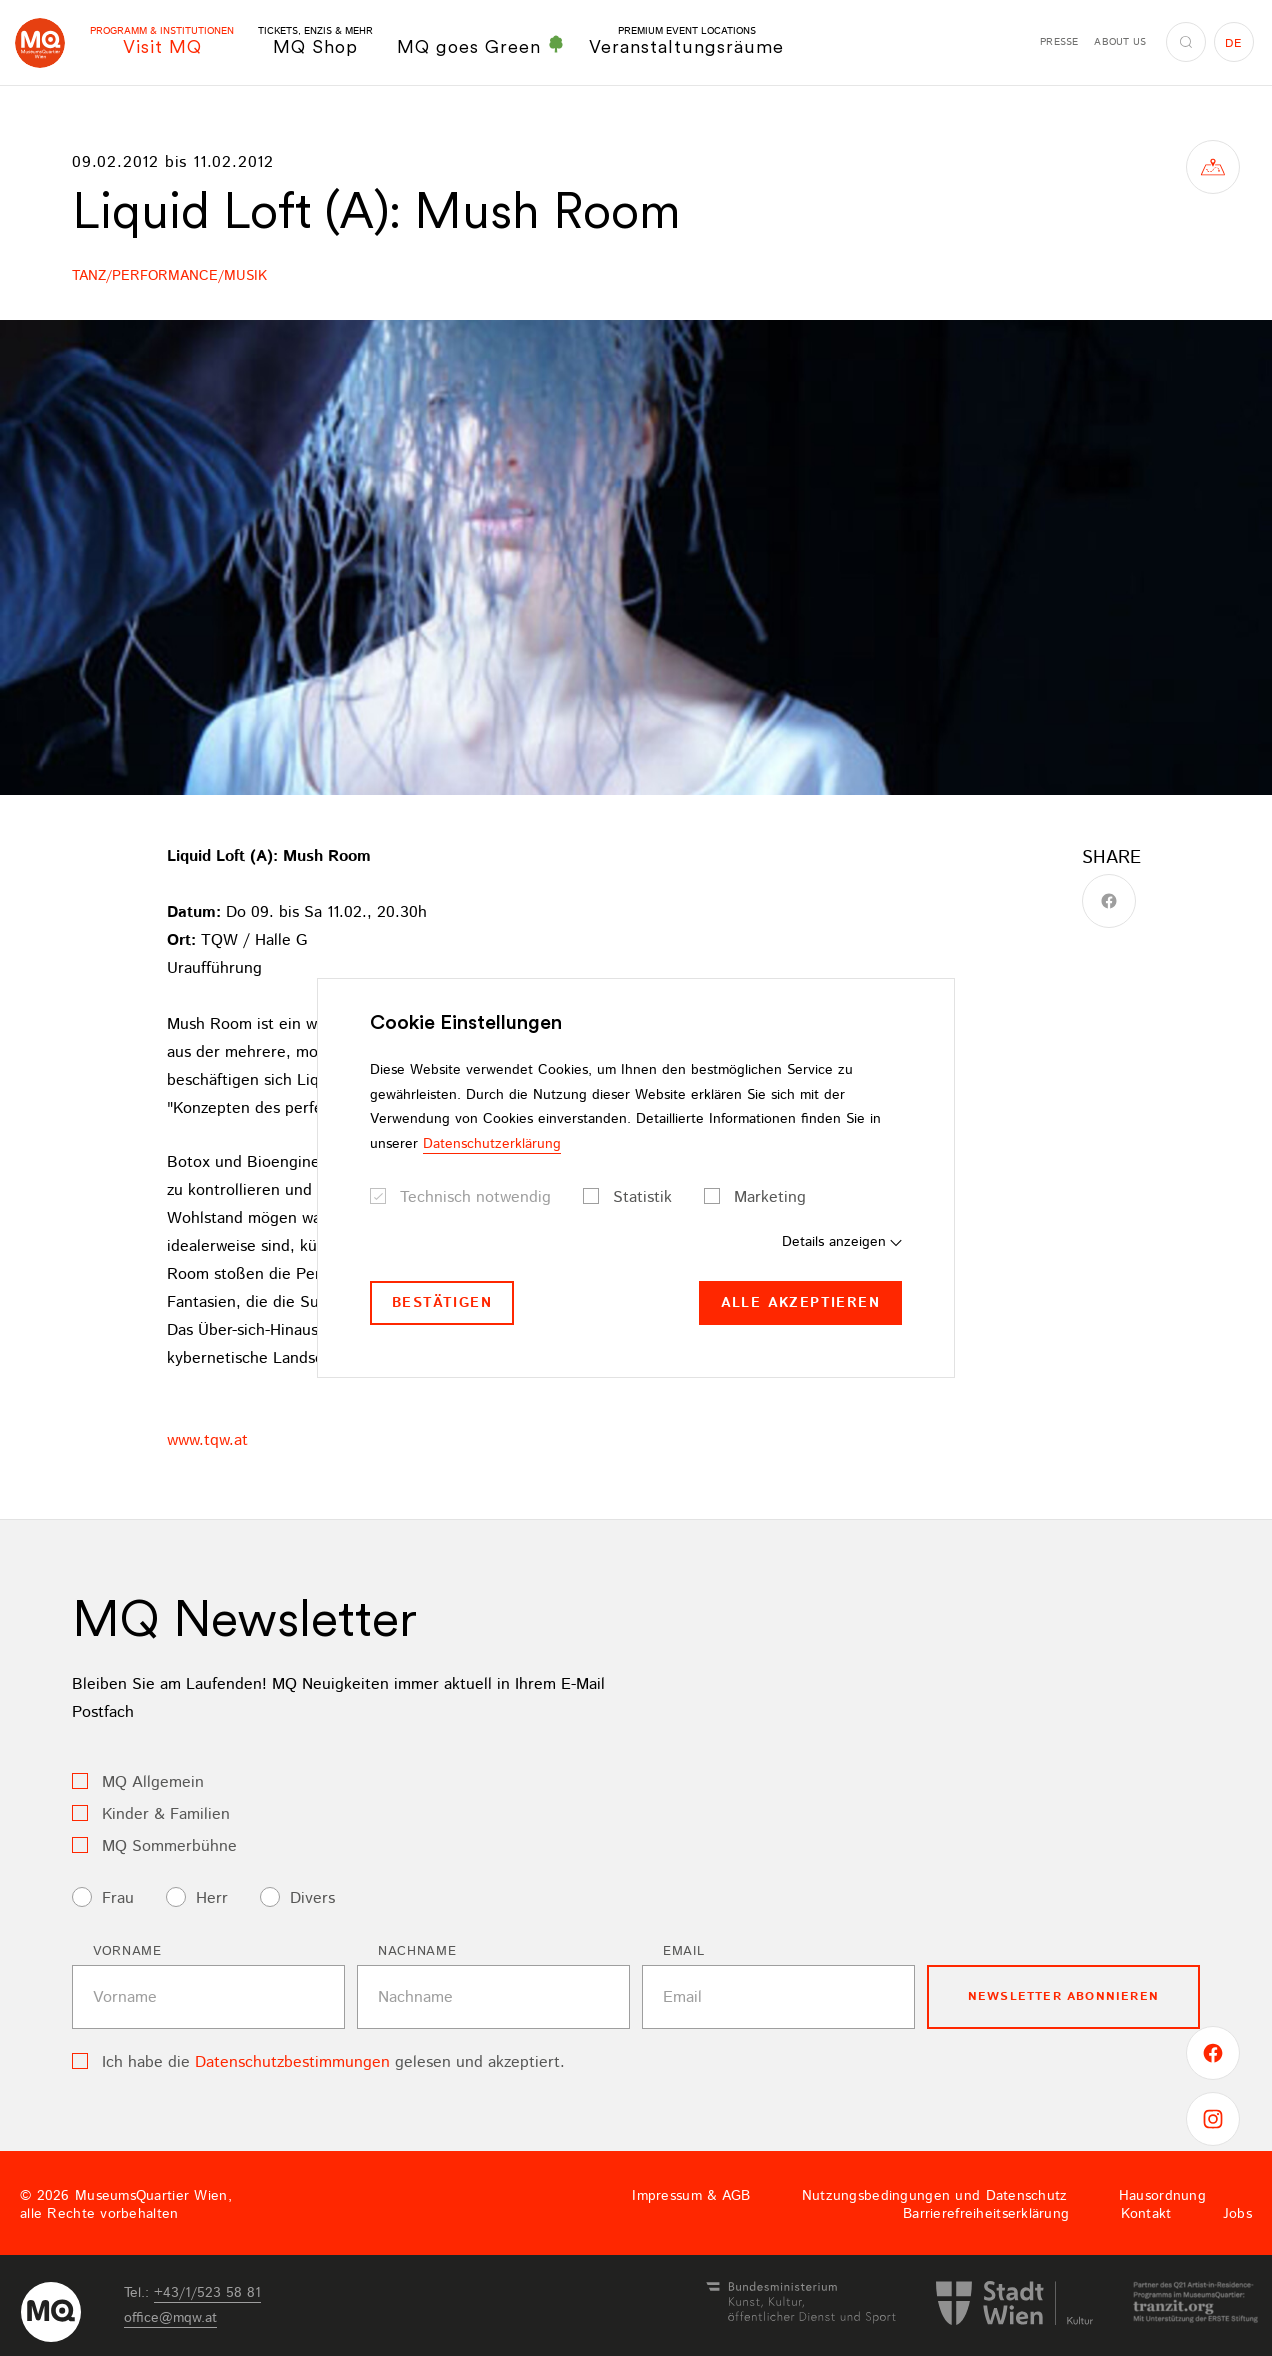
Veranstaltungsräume (686, 41)
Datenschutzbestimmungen (292, 2062)
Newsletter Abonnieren (1063, 1996)
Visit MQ (162, 41)
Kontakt (1146, 2214)
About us (1120, 42)
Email (683, 1951)
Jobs (1237, 2214)
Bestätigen (442, 1303)
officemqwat (170, 2318)
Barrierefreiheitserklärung (986, 2214)
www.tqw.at (207, 1440)
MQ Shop (315, 41)
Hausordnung (1162, 2196)
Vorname (127, 1951)
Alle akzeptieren (800, 1303)
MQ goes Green (481, 46)
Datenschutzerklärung (492, 1144)
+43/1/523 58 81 (207, 2293)
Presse (1059, 42)
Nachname (417, 1951)
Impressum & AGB (691, 2196)
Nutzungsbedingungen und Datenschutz (935, 2196)
